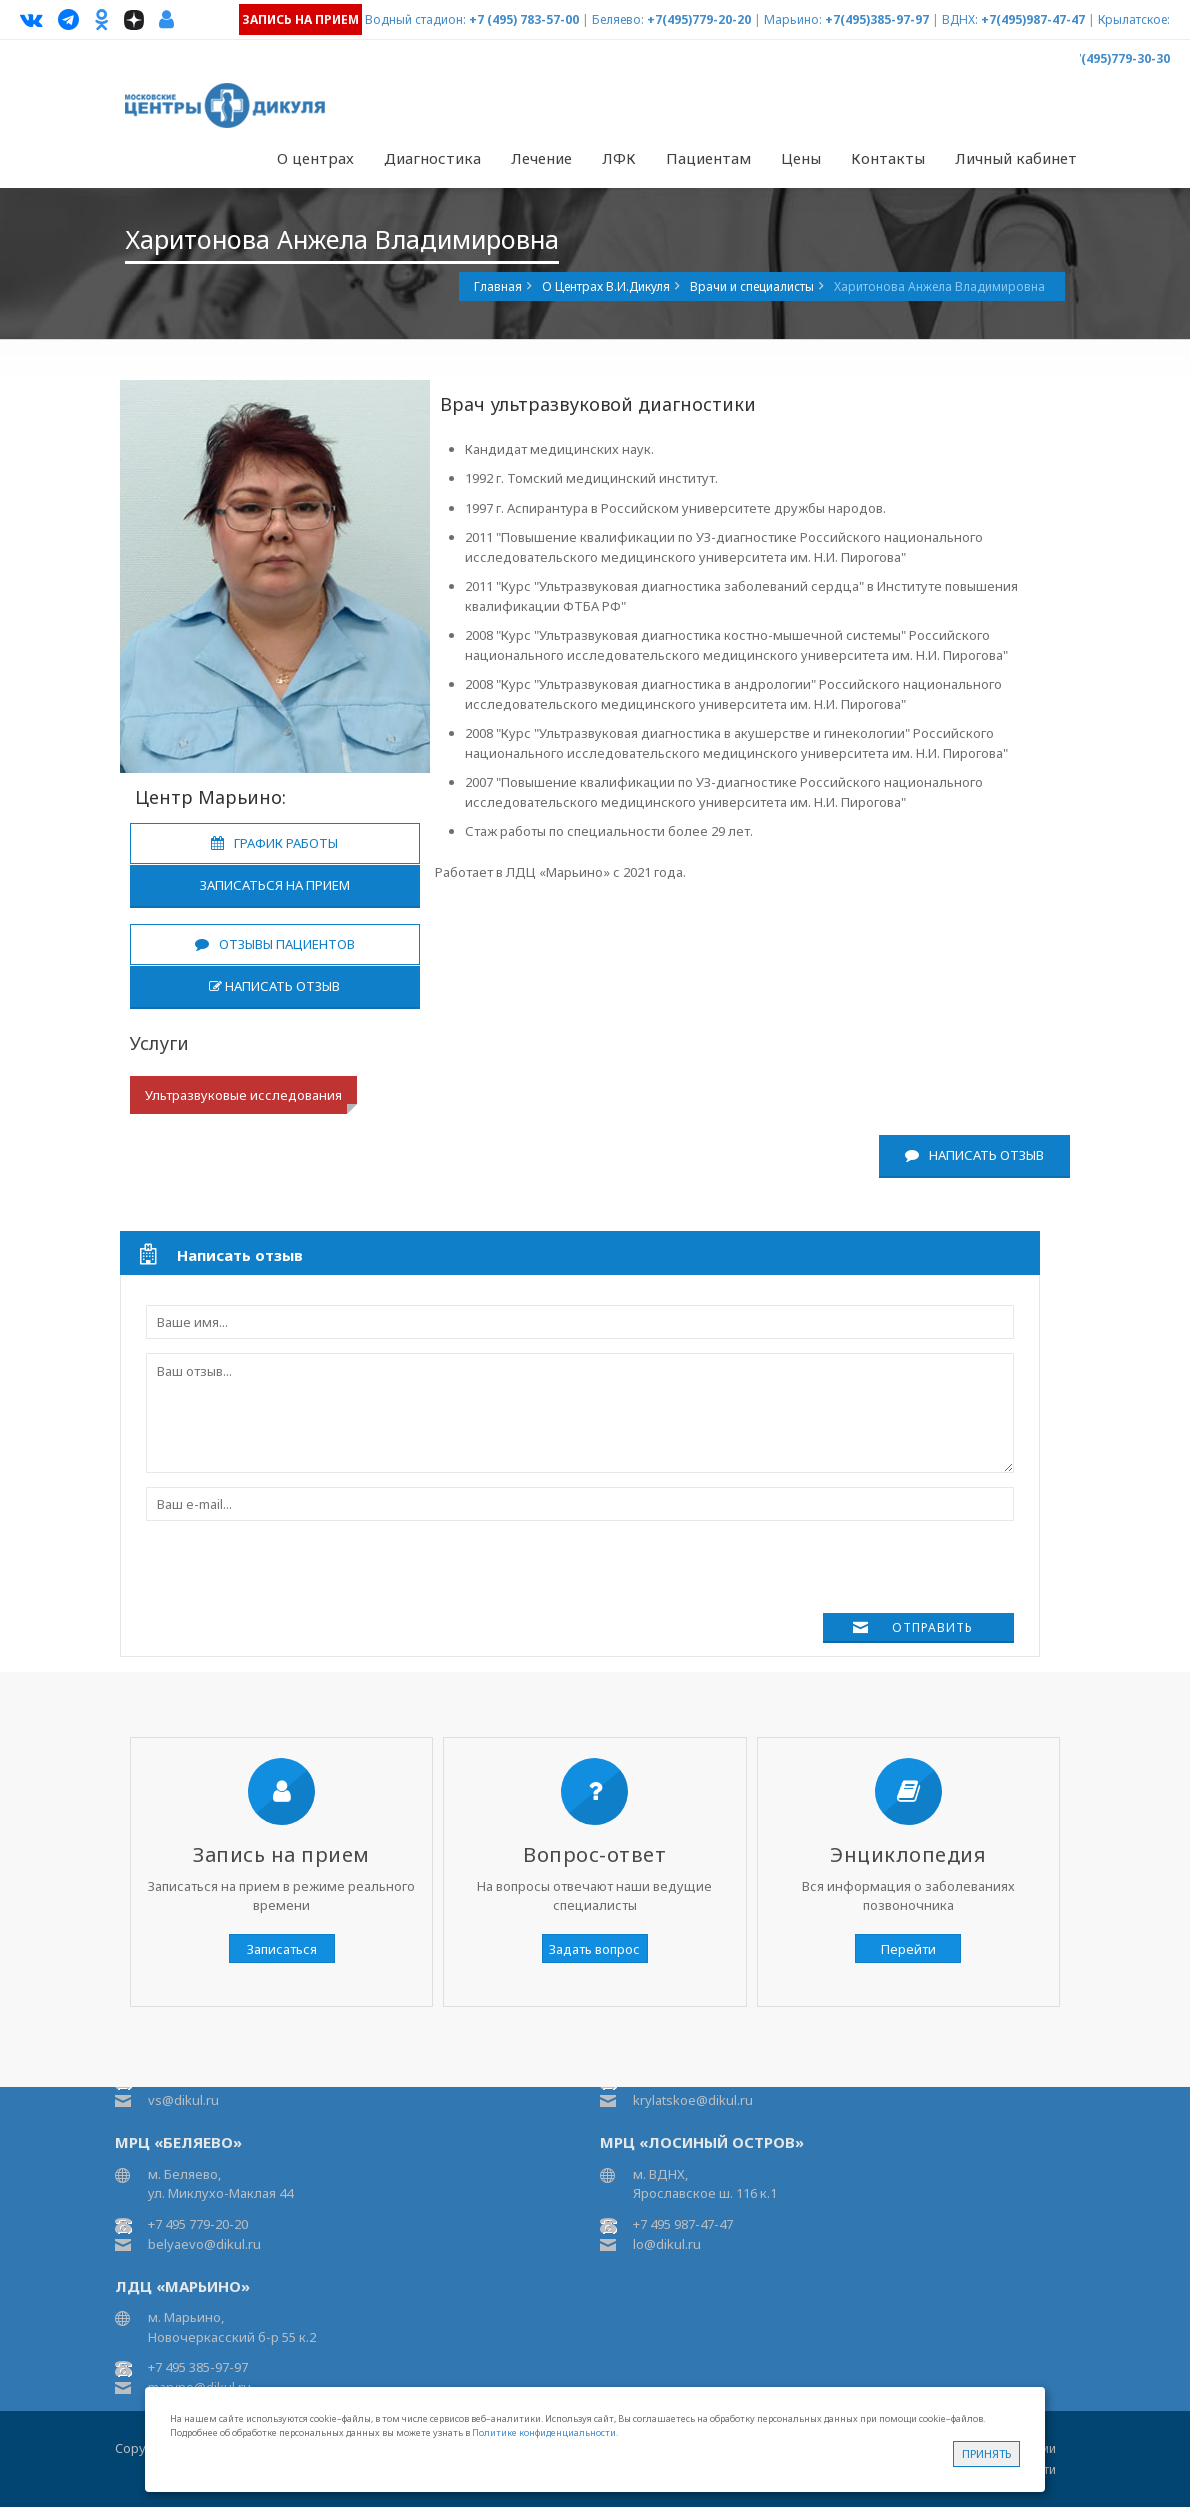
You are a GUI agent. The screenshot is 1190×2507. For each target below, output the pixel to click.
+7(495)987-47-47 (1033, 19)
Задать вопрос (594, 1949)
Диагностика (432, 158)
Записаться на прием (275, 885)
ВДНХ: (960, 19)
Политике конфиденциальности (544, 2432)
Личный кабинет (1016, 158)
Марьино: (793, 19)
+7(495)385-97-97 (877, 19)
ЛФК (619, 158)
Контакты (888, 158)
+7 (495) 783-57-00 (524, 19)
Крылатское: (1134, 19)
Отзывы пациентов (275, 944)
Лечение (541, 158)
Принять (986, 2453)
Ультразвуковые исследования (243, 1095)
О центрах (315, 158)
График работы (274, 843)
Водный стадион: (415, 19)
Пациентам (708, 158)
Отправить (932, 1627)
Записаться (282, 1949)
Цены (801, 158)
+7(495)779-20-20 (699, 19)
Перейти (908, 1949)
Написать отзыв (274, 986)
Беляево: (618, 19)
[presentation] (298, 1574)
